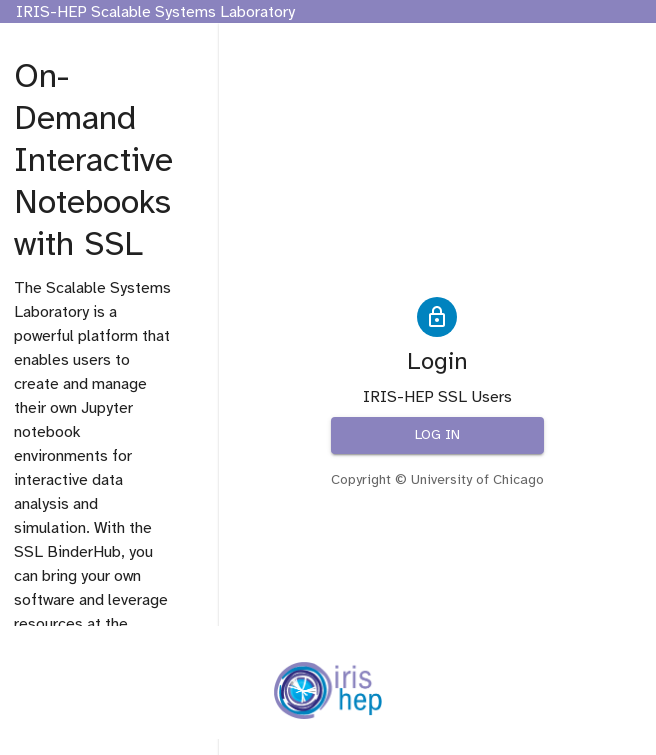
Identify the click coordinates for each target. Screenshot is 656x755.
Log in (437, 435)
